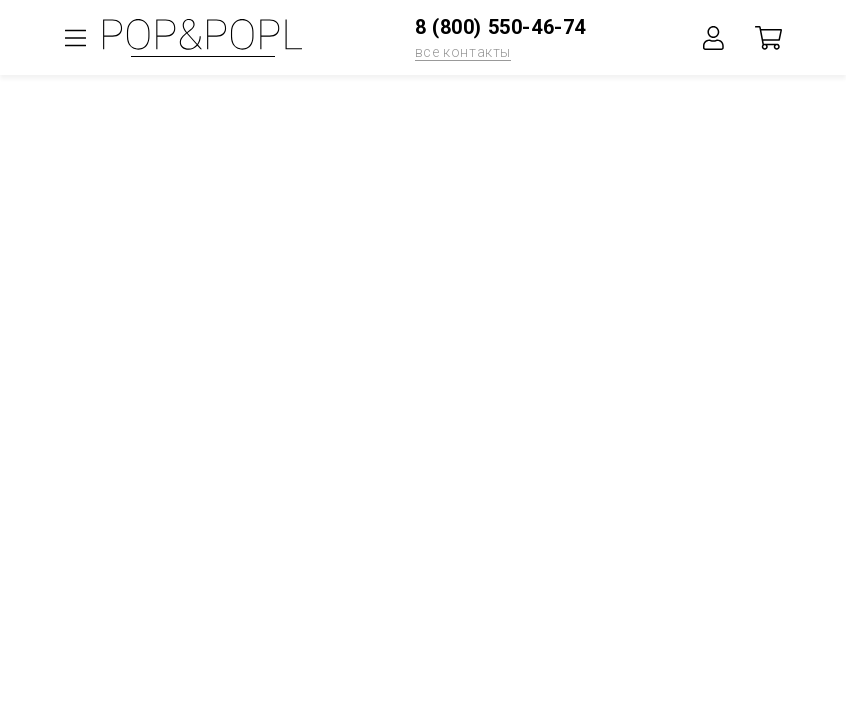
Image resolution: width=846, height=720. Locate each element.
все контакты (463, 52)
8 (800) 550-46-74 (500, 27)
